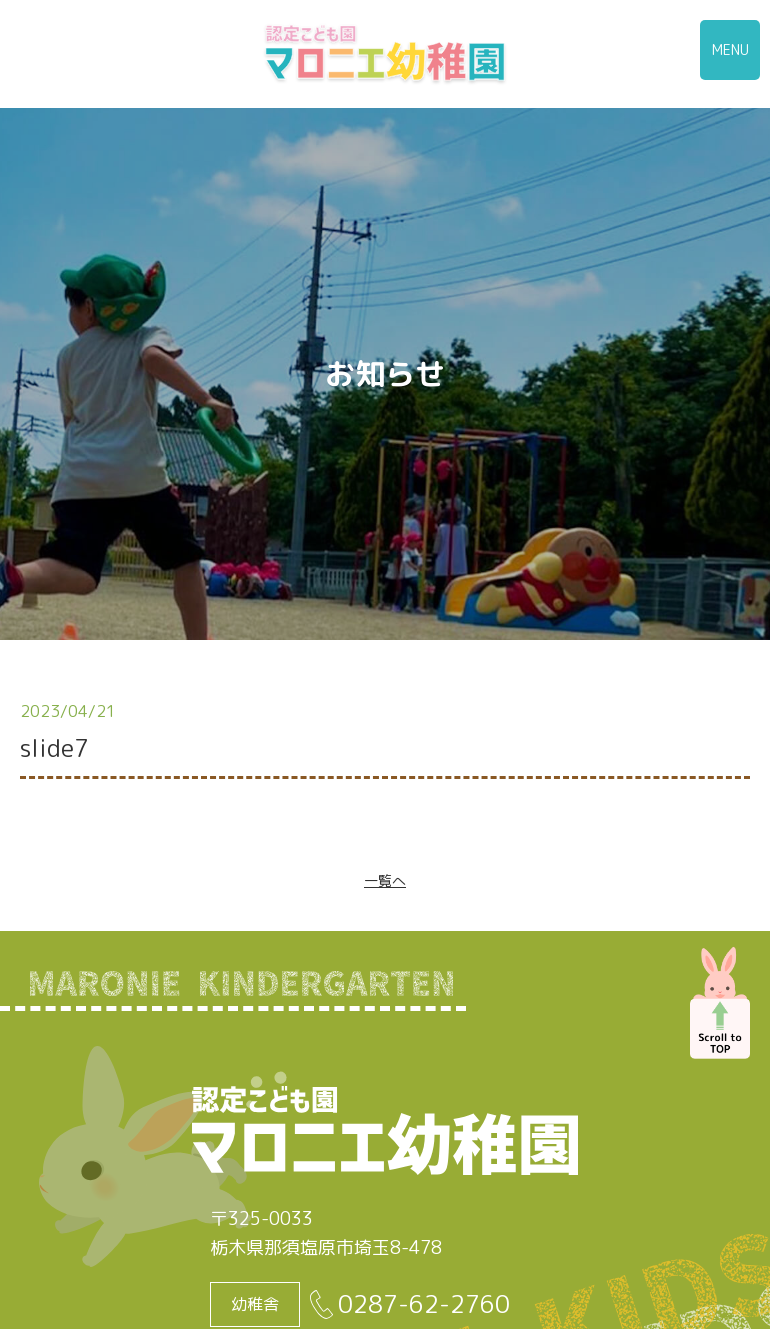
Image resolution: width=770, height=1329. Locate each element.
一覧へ (385, 880)
